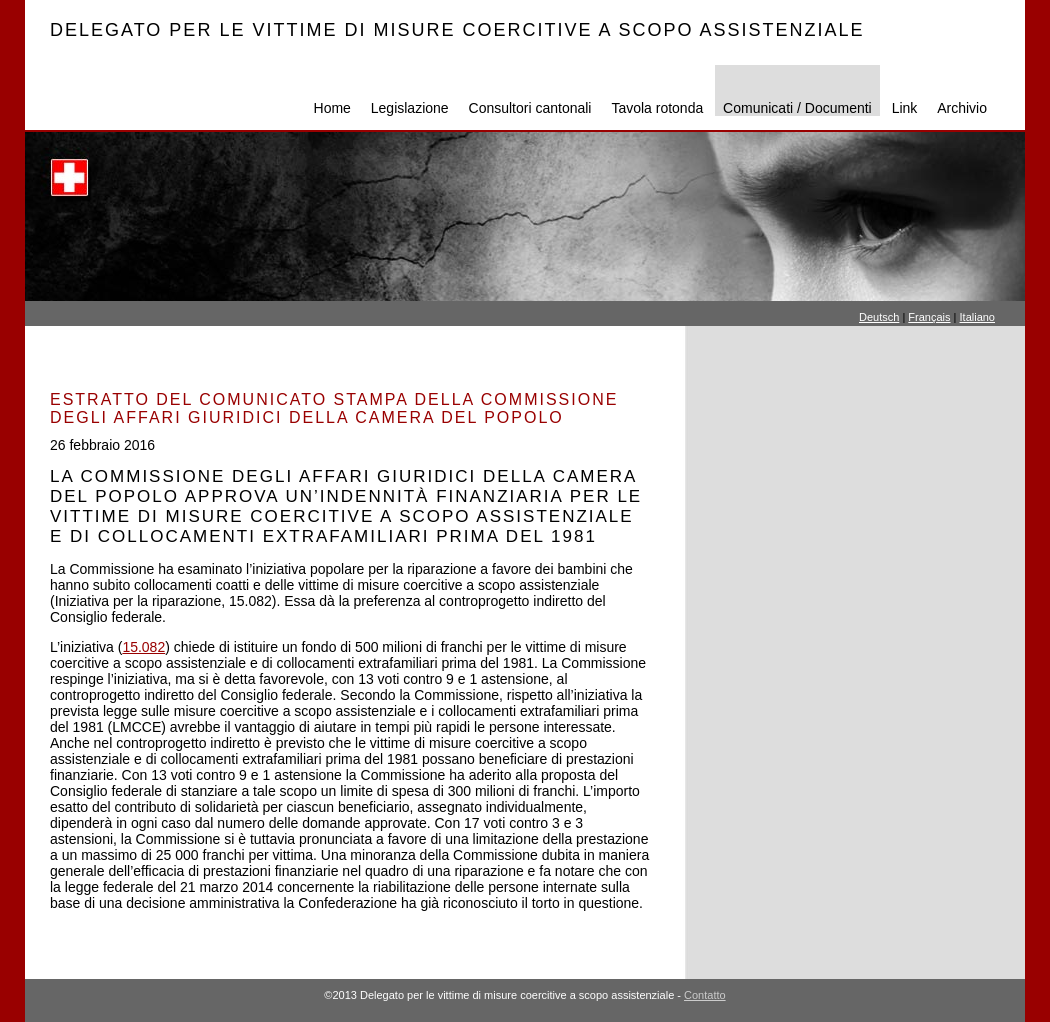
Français (929, 317)
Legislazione (410, 108)
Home (332, 108)
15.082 (143, 647)
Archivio (962, 108)
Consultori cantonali (530, 108)
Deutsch (879, 317)
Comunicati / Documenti (797, 108)
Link (905, 108)
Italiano (977, 317)
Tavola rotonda (657, 108)
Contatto (705, 995)
